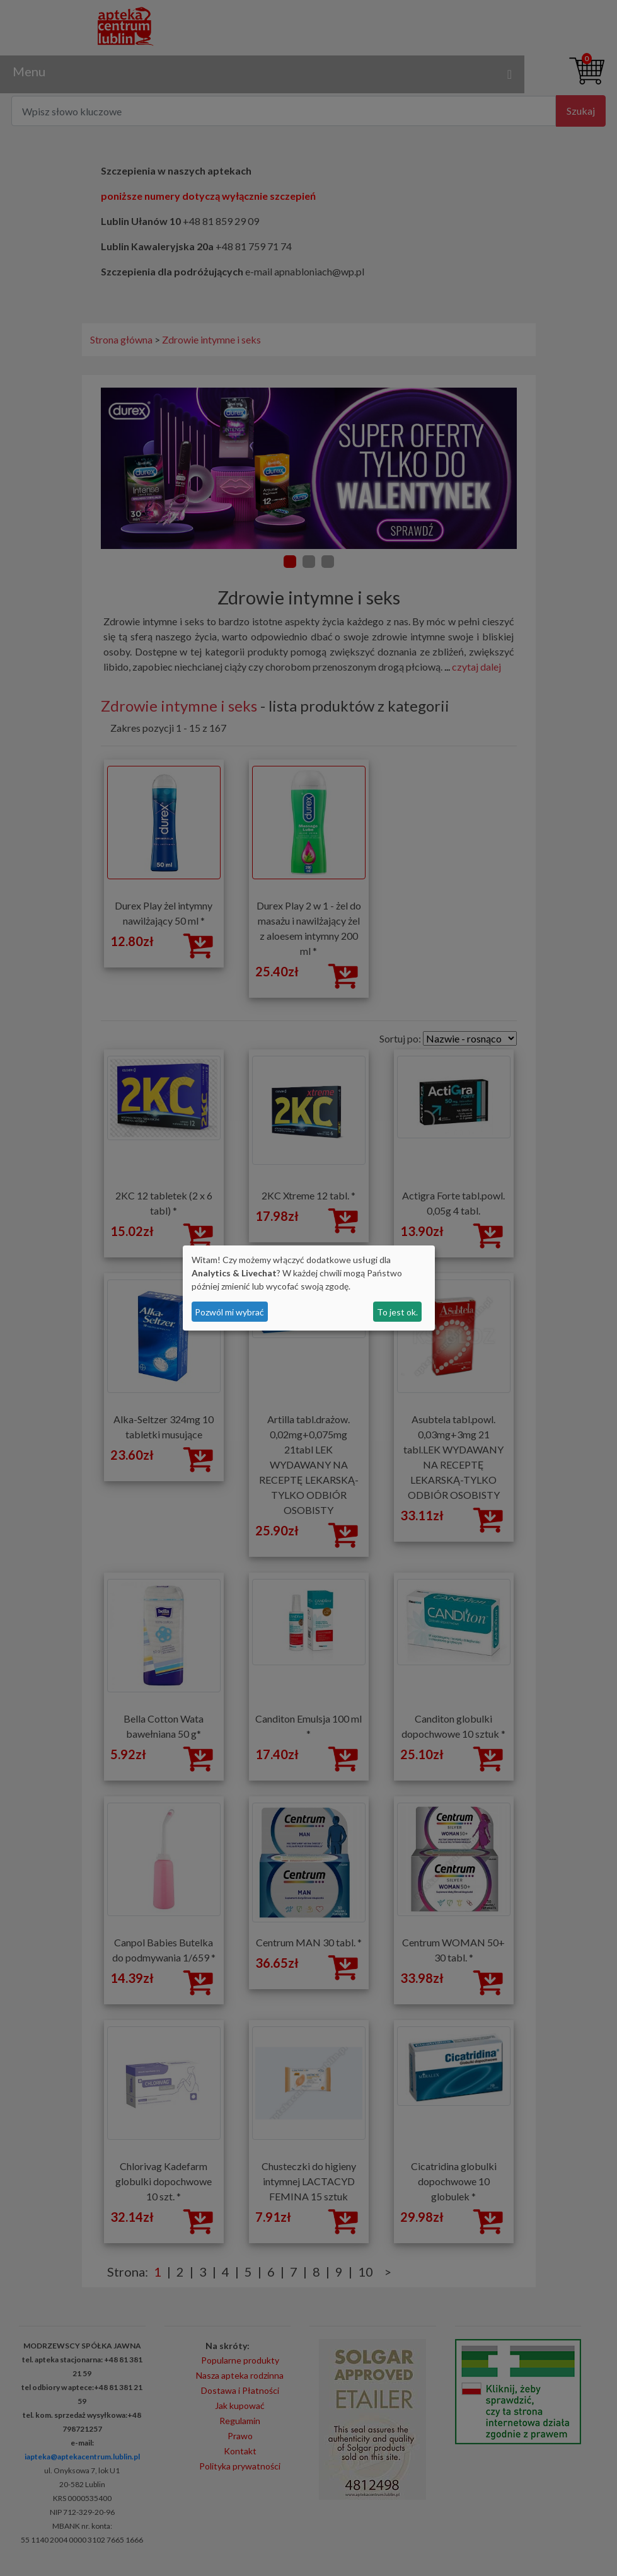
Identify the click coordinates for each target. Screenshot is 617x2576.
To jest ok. (397, 1312)
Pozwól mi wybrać (229, 1312)
